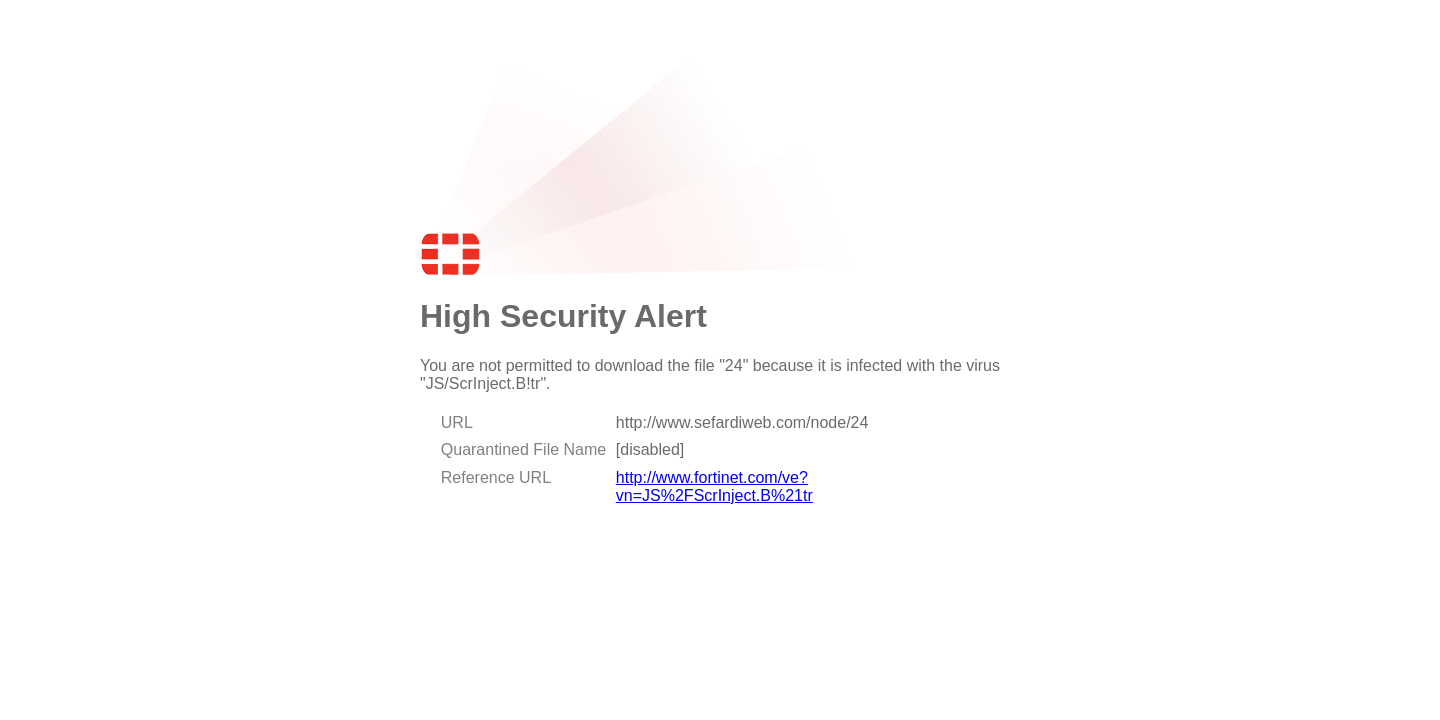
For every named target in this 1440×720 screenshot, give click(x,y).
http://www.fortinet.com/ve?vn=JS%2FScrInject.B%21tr (714, 486)
